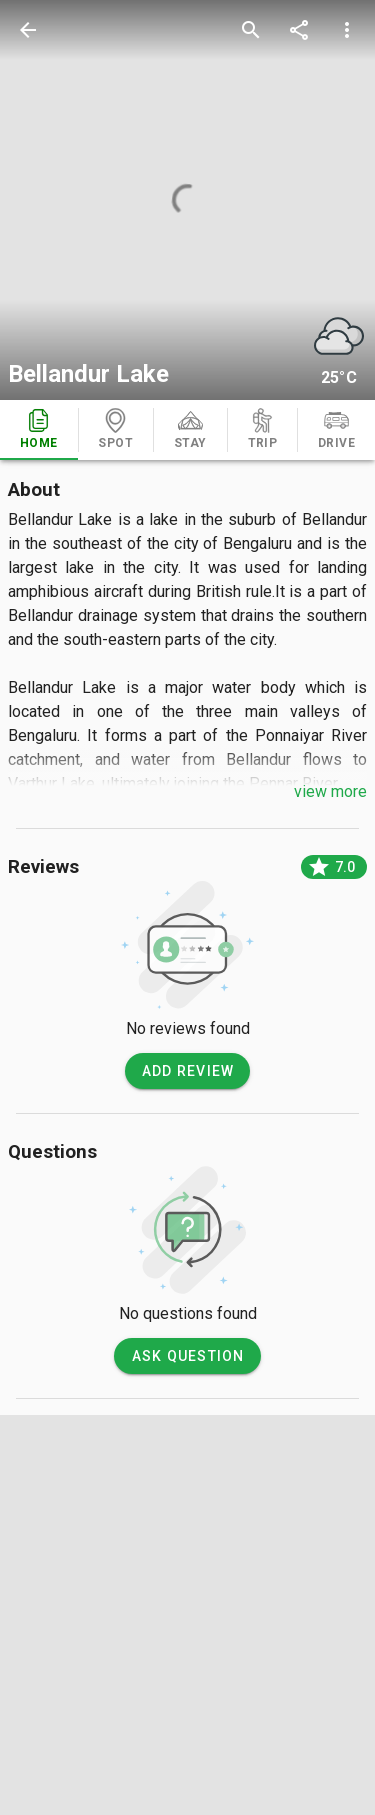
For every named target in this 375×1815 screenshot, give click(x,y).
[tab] (39, 430)
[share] (299, 30)
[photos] (187, 200)
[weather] (339, 336)
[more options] (347, 30)
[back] (28, 30)
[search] (251, 30)
